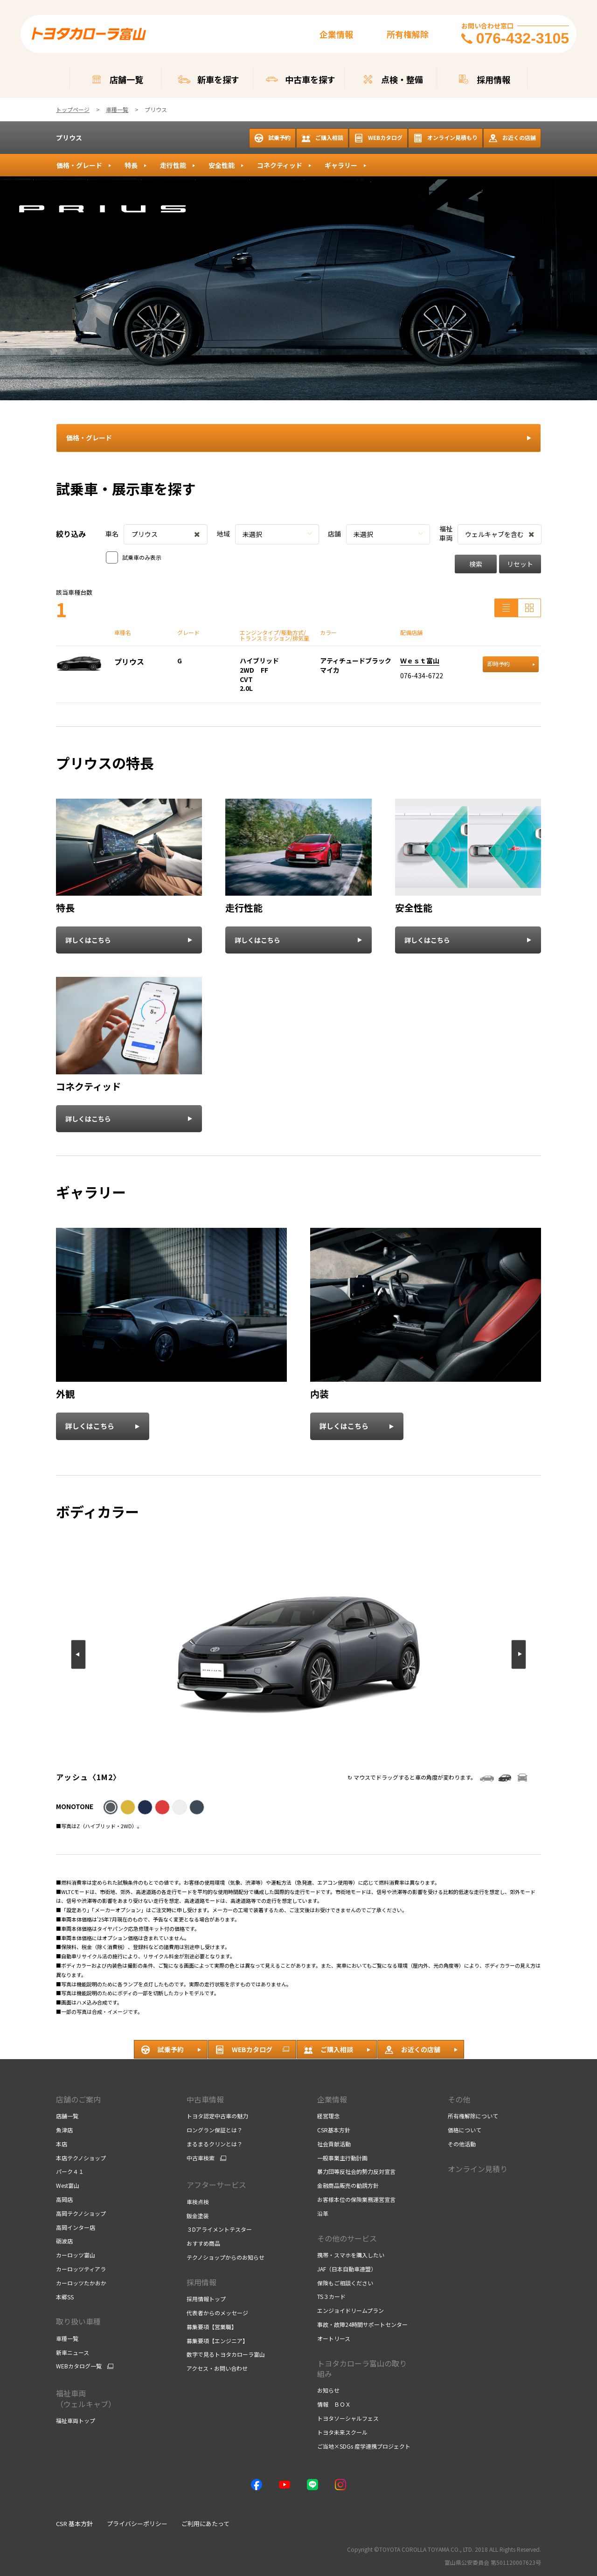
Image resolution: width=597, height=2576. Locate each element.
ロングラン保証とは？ (215, 2130)
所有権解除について (473, 2116)
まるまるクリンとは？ (215, 2144)
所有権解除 (408, 34)
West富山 (67, 2185)
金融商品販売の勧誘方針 (348, 2185)
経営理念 (328, 2116)
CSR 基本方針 (74, 2523)
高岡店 (64, 2199)
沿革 (322, 2213)
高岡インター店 (75, 2227)
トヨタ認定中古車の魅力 (217, 2116)
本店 (61, 2144)
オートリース (333, 2338)
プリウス (69, 137)
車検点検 (198, 2202)
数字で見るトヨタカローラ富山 (226, 2354)
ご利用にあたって (205, 2523)
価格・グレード (79, 165)
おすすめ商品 (203, 2243)
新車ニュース (72, 2352)
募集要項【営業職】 (212, 2327)
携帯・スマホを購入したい (350, 2255)
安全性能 (221, 165)
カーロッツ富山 (75, 2255)
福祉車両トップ (75, 2420)
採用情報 (201, 2282)
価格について (464, 2130)
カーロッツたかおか (81, 2283)
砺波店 (64, 2241)
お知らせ (328, 2390)
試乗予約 (272, 138)
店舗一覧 (67, 2116)
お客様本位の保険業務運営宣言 (356, 2199)
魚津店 (64, 2130)
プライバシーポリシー (137, 2523)
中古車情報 (205, 2099)
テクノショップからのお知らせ (225, 2257)
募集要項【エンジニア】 (217, 2341)
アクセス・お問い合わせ (217, 2368)
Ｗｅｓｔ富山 (419, 660)
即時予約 (511, 664)
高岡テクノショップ (81, 2213)
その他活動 (462, 2144)
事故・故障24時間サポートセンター (362, 2324)
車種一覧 (67, 2338)
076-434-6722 (421, 675)
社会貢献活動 (334, 2144)
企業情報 (336, 34)
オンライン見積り (477, 2168)
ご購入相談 (322, 138)
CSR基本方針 (333, 2130)
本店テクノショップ (81, 2158)
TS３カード (331, 2296)
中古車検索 (201, 2158)
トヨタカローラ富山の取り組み (362, 2368)
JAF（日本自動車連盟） (346, 2269)
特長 (131, 165)
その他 (459, 2099)
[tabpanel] (298, 288)
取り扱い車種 (78, 2321)
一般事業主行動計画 (342, 2158)
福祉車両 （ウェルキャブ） (86, 2398)
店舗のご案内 (78, 2099)
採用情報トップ (206, 2299)
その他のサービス (347, 2238)
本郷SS (65, 2297)
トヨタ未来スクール (342, 2432)
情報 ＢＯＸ (334, 2404)
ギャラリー (341, 165)
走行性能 (173, 165)
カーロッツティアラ (81, 2269)
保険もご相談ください (345, 2283)
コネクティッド (279, 165)
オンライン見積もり (445, 138)
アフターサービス (216, 2184)
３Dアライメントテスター (219, 2229)
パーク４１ (70, 2171)
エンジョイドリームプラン (350, 2310)
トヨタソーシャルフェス (348, 2418)
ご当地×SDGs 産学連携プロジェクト (363, 2446)
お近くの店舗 (512, 138)
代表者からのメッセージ (217, 2313)
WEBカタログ (378, 138)
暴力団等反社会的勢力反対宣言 (356, 2171)
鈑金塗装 (198, 2216)
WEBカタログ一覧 (79, 2366)
